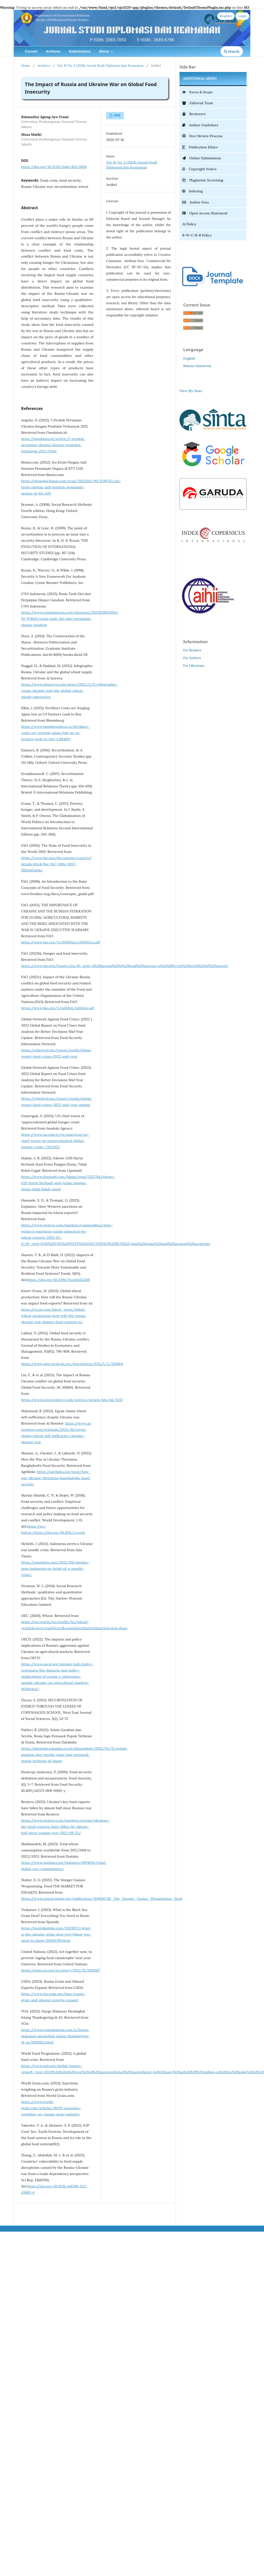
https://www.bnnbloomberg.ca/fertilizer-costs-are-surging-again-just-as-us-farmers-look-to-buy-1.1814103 (55, 732)
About (104, 51)
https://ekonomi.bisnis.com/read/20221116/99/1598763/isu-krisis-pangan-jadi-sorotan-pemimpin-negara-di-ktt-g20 (71, 487)
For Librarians (193, 666)
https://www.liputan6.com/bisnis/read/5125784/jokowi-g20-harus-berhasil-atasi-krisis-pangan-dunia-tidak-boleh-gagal (68, 1182)
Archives (53, 51)
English (189, 358)
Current (31, 51)
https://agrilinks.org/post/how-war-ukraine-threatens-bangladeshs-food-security (56, 1478)
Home (25, 66)
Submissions (79, 51)
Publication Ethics (200, 147)
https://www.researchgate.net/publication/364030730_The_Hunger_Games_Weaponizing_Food (101, 1898)
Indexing (192, 191)
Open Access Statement (204, 213)
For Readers (192, 650)
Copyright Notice (199, 169)
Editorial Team (197, 103)
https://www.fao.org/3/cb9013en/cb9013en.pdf (60, 942)
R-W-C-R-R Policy (197, 235)
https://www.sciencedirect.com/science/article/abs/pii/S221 (72, 1400)
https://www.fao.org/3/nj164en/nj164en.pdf (57, 1008)
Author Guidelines (200, 125)
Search (231, 51)
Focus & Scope (197, 92)
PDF (116, 115)
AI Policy (189, 224)
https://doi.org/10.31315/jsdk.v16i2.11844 (54, 167)
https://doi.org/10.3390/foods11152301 (58, 1279)
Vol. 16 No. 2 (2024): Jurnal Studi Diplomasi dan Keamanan (100, 66)
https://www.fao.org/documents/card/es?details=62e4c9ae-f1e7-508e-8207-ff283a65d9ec (56, 864)
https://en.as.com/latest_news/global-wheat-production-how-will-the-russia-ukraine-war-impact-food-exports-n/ (54, 1315)
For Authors (192, 658)
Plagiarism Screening (202, 180)
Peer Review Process (202, 136)
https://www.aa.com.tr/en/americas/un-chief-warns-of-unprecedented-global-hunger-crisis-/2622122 (55, 1140)
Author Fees (195, 202)
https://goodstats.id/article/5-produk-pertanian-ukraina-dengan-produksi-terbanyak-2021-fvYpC (53, 444)
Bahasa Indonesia (197, 366)
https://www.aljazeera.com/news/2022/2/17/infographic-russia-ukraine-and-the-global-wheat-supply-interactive (69, 690)
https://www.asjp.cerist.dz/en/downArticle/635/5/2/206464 (72, 1364)
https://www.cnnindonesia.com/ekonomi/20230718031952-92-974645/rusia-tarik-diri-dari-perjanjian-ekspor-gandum (70, 618)
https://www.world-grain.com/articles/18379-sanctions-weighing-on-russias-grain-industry (51, 2108)
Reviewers (194, 114)
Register (226, 16)
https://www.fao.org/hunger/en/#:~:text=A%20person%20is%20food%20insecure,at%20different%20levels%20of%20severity (124, 966)
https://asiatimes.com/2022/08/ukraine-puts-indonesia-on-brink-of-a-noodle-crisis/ (55, 1568)
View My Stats (190, 391)
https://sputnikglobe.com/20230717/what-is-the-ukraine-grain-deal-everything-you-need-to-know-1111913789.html (56, 1934)
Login (242, 16)
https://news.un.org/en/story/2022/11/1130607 (60, 1970)
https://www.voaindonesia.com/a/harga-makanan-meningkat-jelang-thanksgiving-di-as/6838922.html (55, 2036)
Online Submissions (201, 158)
